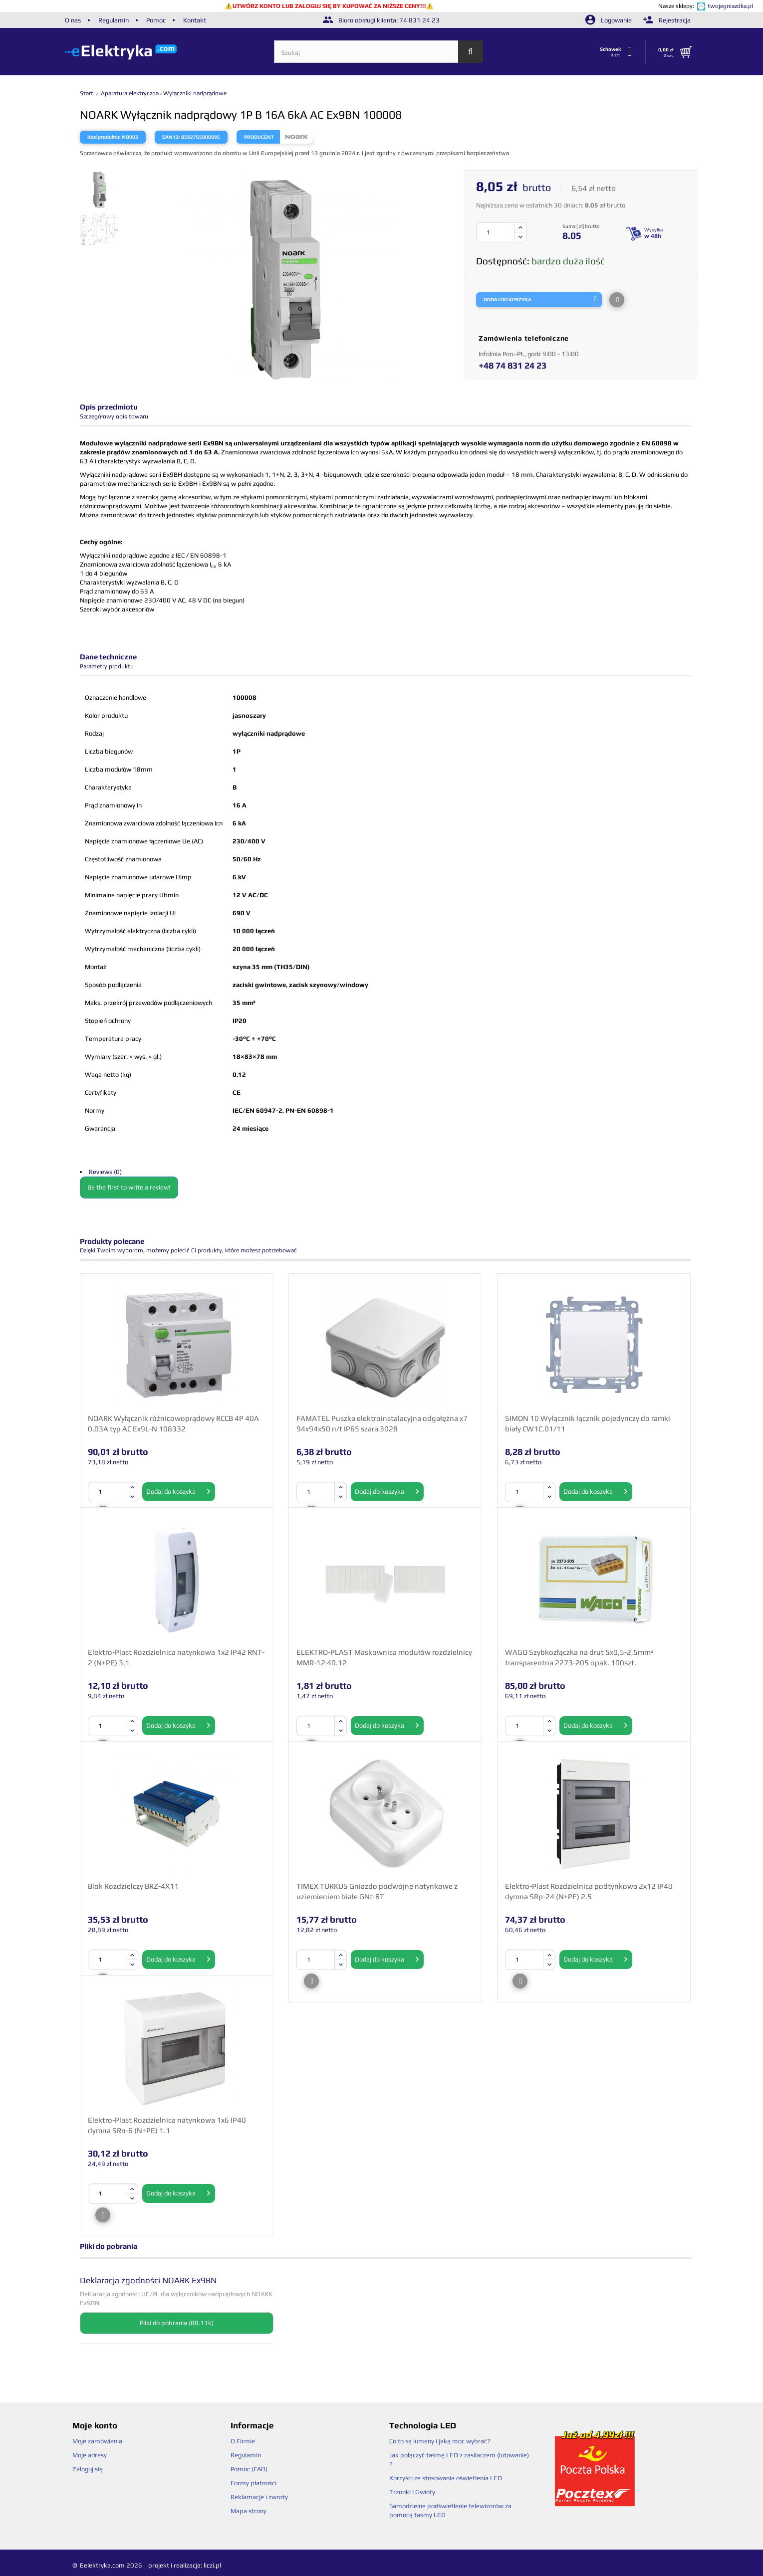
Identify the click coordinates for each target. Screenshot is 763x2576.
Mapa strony (248, 2511)
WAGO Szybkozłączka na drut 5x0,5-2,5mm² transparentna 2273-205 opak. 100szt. (579, 1657)
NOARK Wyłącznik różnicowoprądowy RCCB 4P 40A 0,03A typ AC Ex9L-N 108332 (173, 1423)
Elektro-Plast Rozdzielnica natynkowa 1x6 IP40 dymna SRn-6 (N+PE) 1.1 (167, 2125)
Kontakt (194, 20)
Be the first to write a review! (129, 1187)
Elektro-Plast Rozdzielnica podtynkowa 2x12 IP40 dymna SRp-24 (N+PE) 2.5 (589, 1891)
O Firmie (243, 2441)
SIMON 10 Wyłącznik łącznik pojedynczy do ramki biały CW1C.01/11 (587, 1423)
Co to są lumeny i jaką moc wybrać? (440, 2441)
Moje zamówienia (97, 2441)
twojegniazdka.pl (730, 5)
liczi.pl (212, 2565)
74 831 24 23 (419, 20)
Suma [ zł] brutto (581, 226)
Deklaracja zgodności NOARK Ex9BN (148, 2280)
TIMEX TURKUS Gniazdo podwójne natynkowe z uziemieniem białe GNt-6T (377, 1891)
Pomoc (156, 20)
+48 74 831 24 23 (512, 365)
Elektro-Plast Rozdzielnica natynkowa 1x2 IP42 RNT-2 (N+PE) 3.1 (176, 1657)
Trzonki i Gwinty (412, 2492)
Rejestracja (667, 20)
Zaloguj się (87, 2469)
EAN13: (171, 137)
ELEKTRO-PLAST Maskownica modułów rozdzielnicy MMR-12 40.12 (384, 1657)
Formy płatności (253, 2483)
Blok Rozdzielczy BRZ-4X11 (133, 1886)
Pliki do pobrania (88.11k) (177, 2323)
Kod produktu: (104, 137)
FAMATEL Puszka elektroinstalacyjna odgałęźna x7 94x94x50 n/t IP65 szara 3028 (382, 1423)
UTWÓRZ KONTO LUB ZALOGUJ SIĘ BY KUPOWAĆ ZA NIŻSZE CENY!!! (329, 5)
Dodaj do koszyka (178, 1491)
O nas (73, 20)
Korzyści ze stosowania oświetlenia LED (445, 2478)
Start (87, 93)
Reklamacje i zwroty (259, 2497)
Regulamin (113, 20)
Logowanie (609, 20)
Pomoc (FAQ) (249, 2469)
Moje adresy (89, 2455)
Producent (259, 137)
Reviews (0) (105, 1172)
